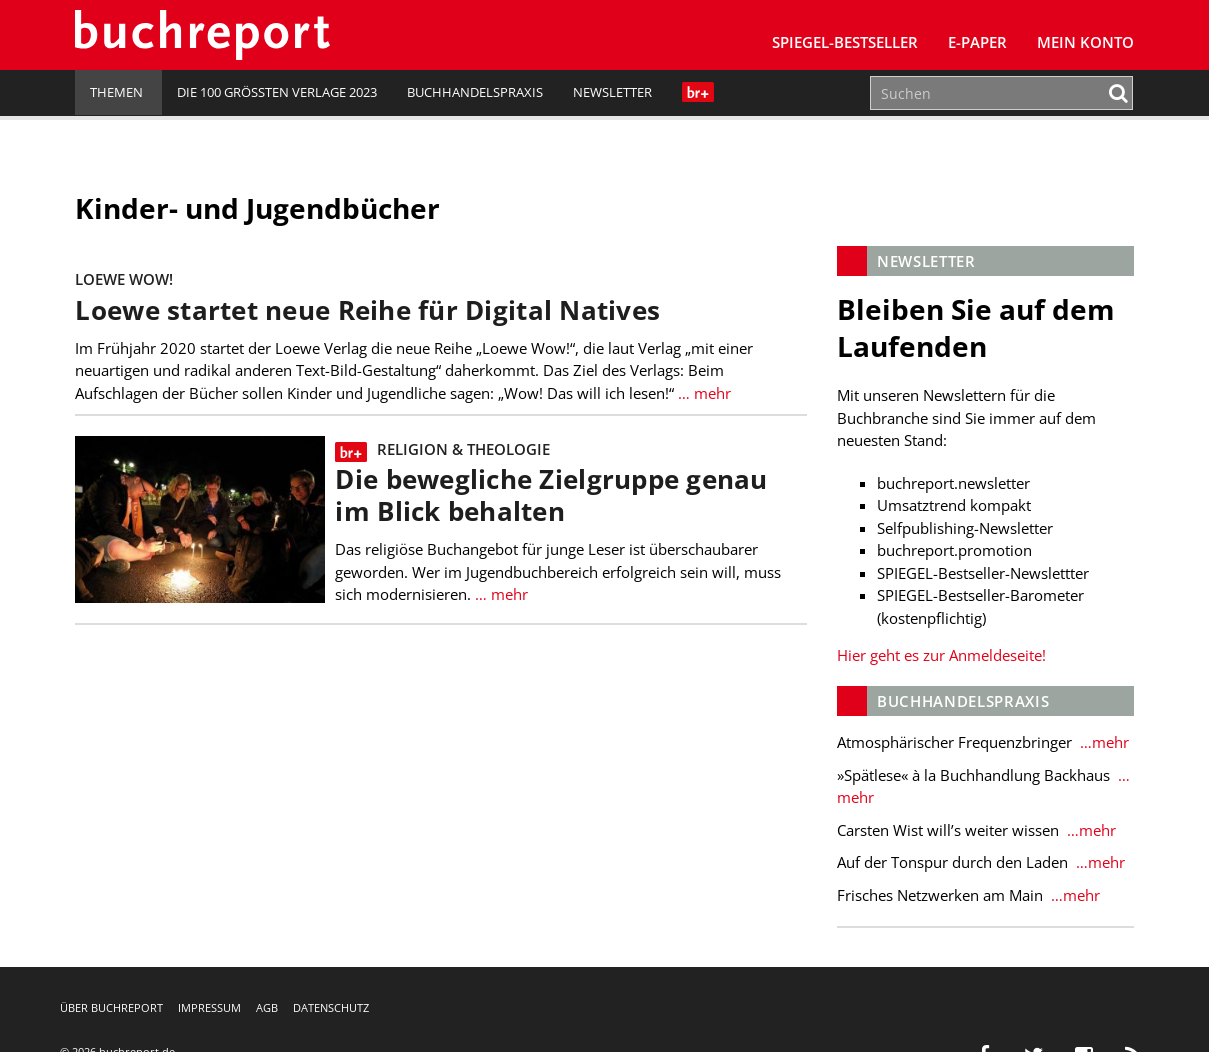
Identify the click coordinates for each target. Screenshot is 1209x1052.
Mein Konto (1085, 42)
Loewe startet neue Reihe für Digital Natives (367, 310)
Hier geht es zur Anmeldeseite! (941, 655)
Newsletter (612, 92)
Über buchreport (111, 1007)
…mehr (1102, 742)
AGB (267, 1007)
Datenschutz (331, 1007)
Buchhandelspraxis (475, 92)
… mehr (702, 393)
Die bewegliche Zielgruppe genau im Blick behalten (551, 495)
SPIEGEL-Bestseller (845, 42)
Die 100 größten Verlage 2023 (277, 92)
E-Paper (977, 42)
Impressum (209, 1007)
